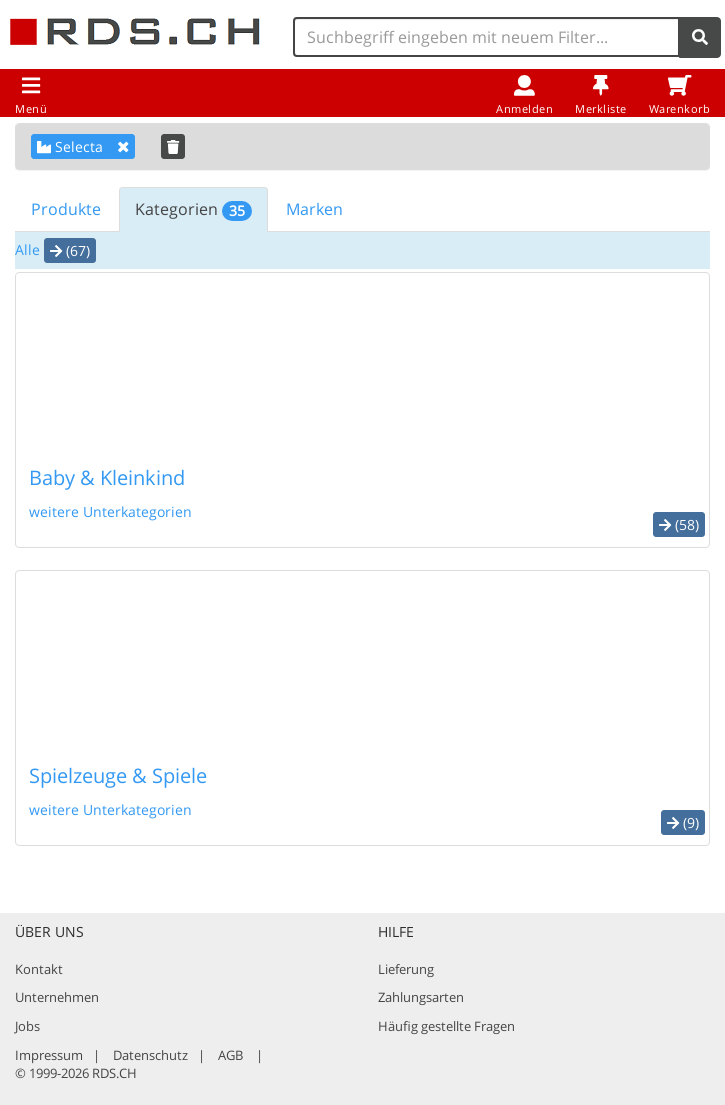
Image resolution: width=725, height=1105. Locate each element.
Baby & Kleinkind (107, 477)
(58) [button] (679, 524)
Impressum (49, 1055)
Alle (27, 249)
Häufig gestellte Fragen (446, 1026)
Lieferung (406, 969)
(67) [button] (70, 250)
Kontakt (39, 969)
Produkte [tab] (66, 209)
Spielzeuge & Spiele (118, 775)
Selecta (83, 146)
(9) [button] (683, 822)
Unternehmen (57, 997)
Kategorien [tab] (193, 209)
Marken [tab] (314, 209)
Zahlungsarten (421, 997)
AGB (230, 1055)
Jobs (27, 1026)
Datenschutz (150, 1055)
